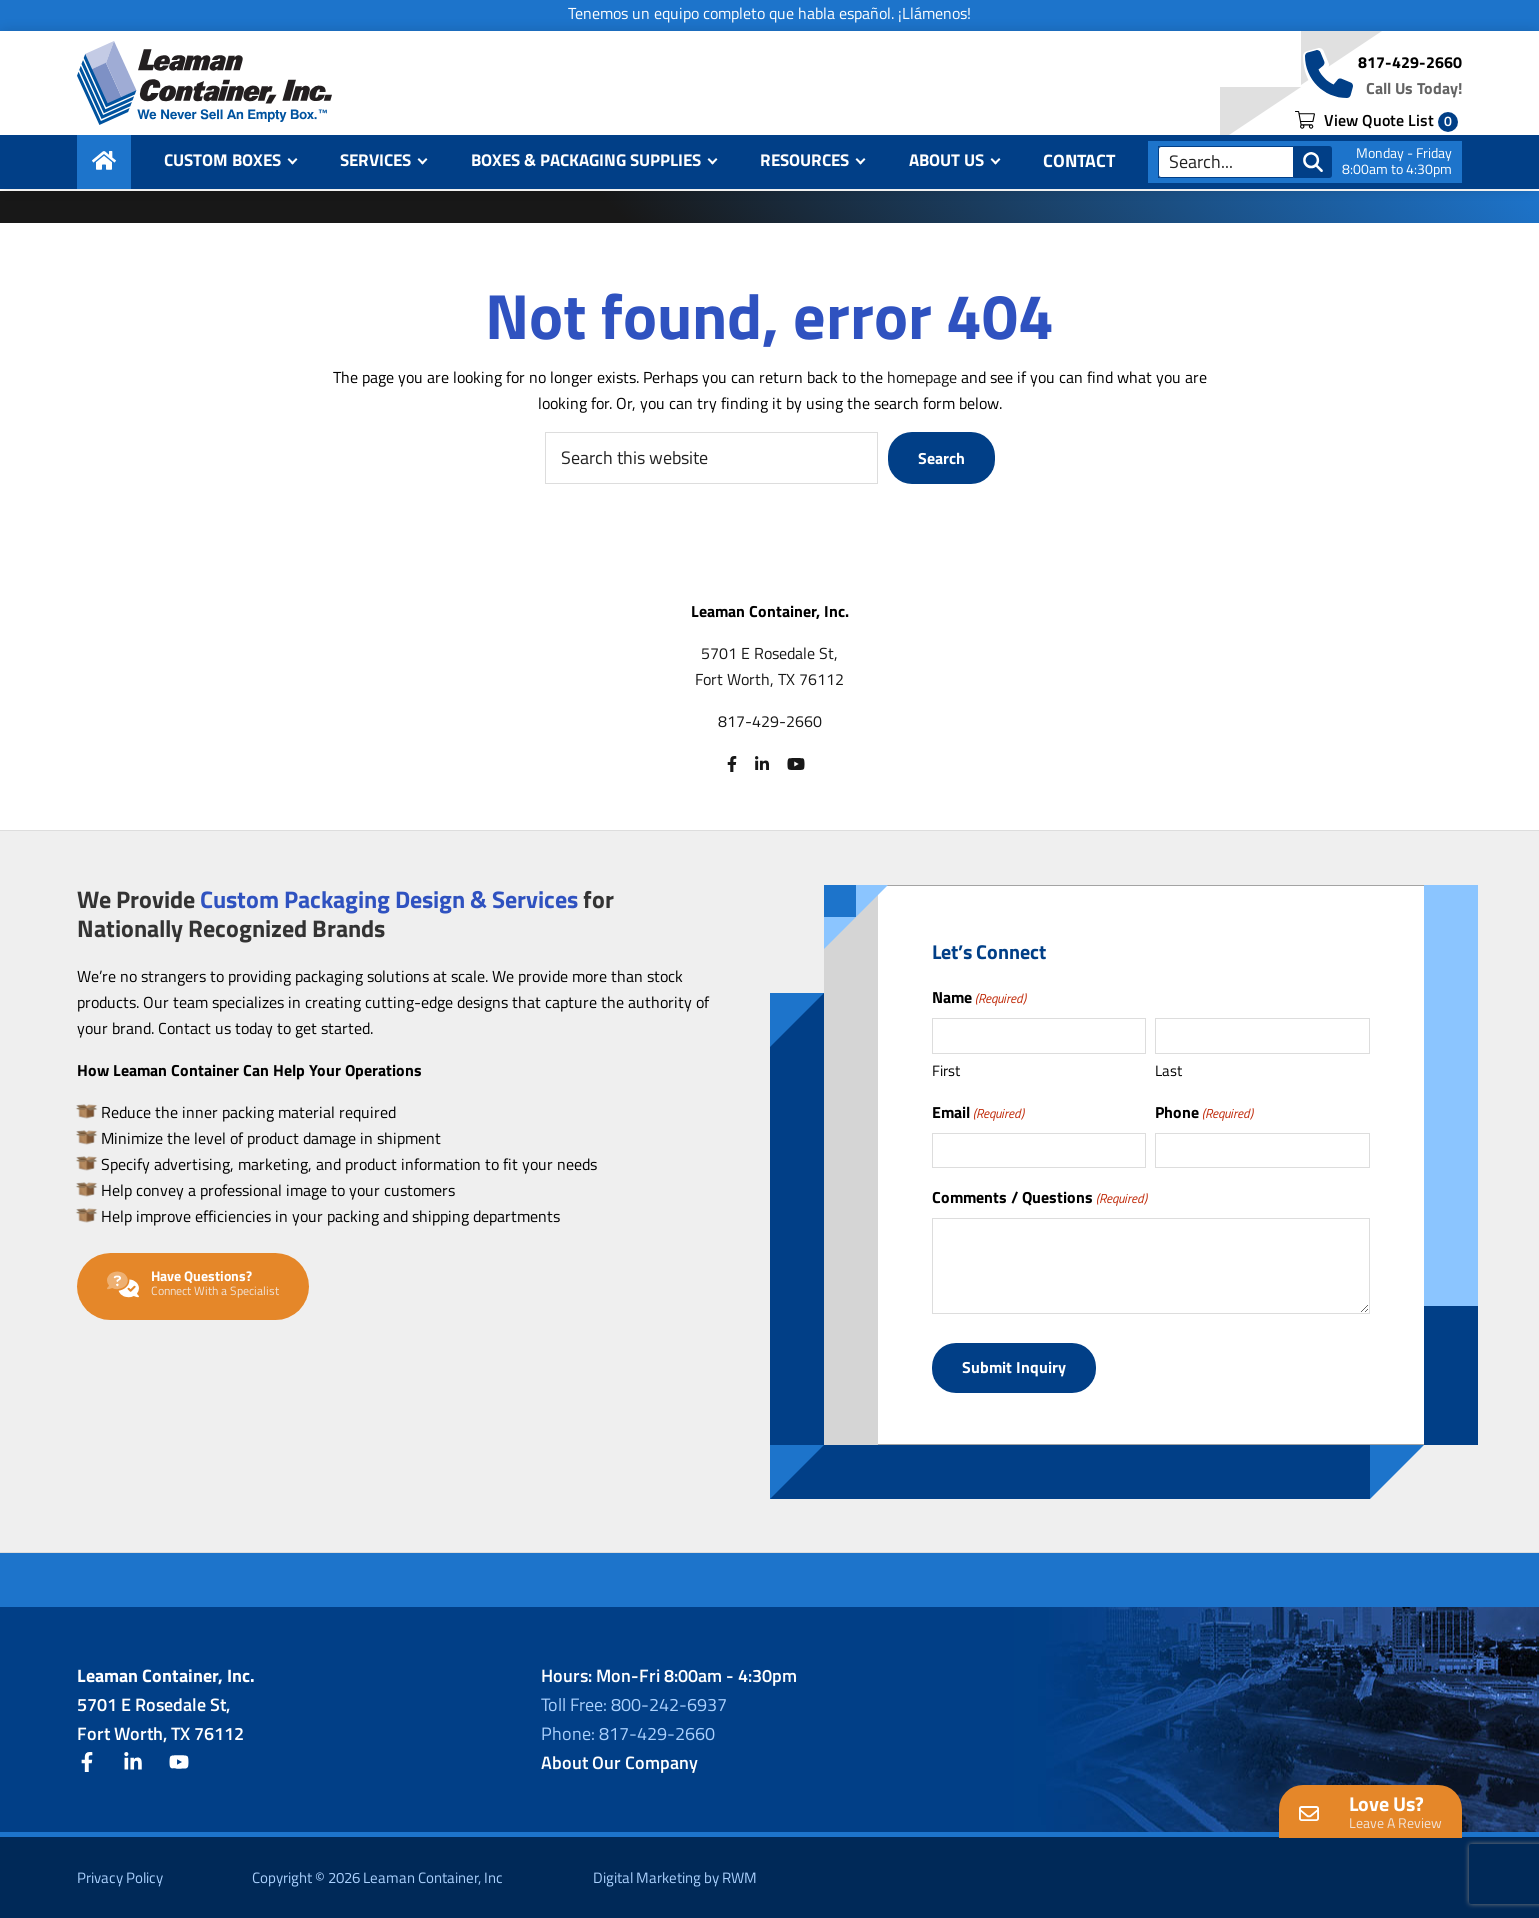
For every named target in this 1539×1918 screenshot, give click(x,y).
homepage (922, 377)
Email (978, 1112)
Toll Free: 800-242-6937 (634, 1703)
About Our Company (619, 1761)
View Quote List (1376, 122)
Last (1168, 1070)
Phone (1204, 1112)
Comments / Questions (1039, 1197)
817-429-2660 (1410, 64)
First (946, 1070)
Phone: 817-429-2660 (628, 1732)
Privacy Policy (120, 1876)
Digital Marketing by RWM (675, 1876)
